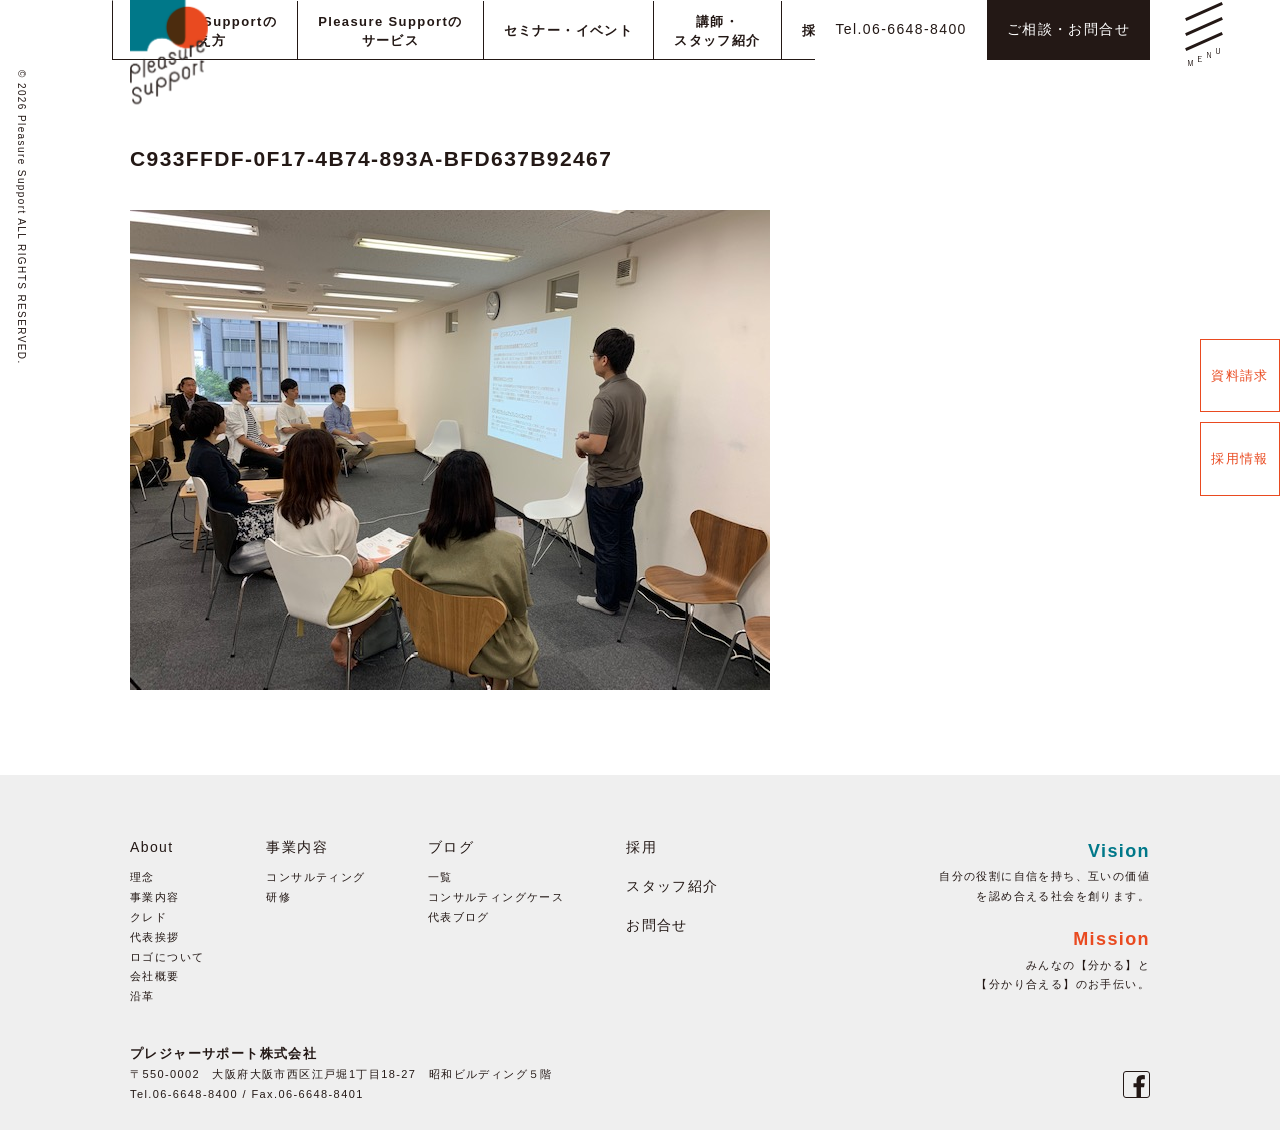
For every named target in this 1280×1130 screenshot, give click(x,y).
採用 (641, 847)
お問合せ (657, 925)
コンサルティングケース (496, 897)
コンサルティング (315, 877)
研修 (278, 897)
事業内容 (155, 897)
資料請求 (1240, 375)
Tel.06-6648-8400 (900, 29)
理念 (142, 877)
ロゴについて (167, 957)
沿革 (142, 996)
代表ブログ (459, 917)
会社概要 (155, 976)
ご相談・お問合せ (1068, 29)
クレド (148, 917)
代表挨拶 (155, 937)
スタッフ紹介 (672, 886)
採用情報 (1240, 458)
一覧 (440, 877)
